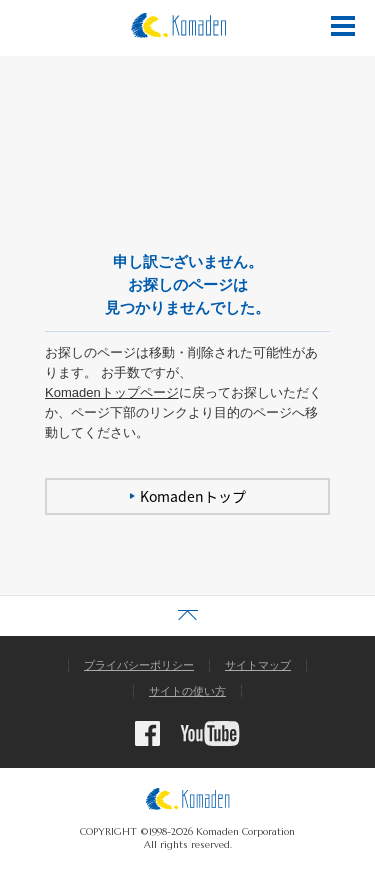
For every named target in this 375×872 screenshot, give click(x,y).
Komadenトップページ (112, 392)
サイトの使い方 (187, 691)
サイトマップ (258, 665)
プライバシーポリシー (139, 665)
